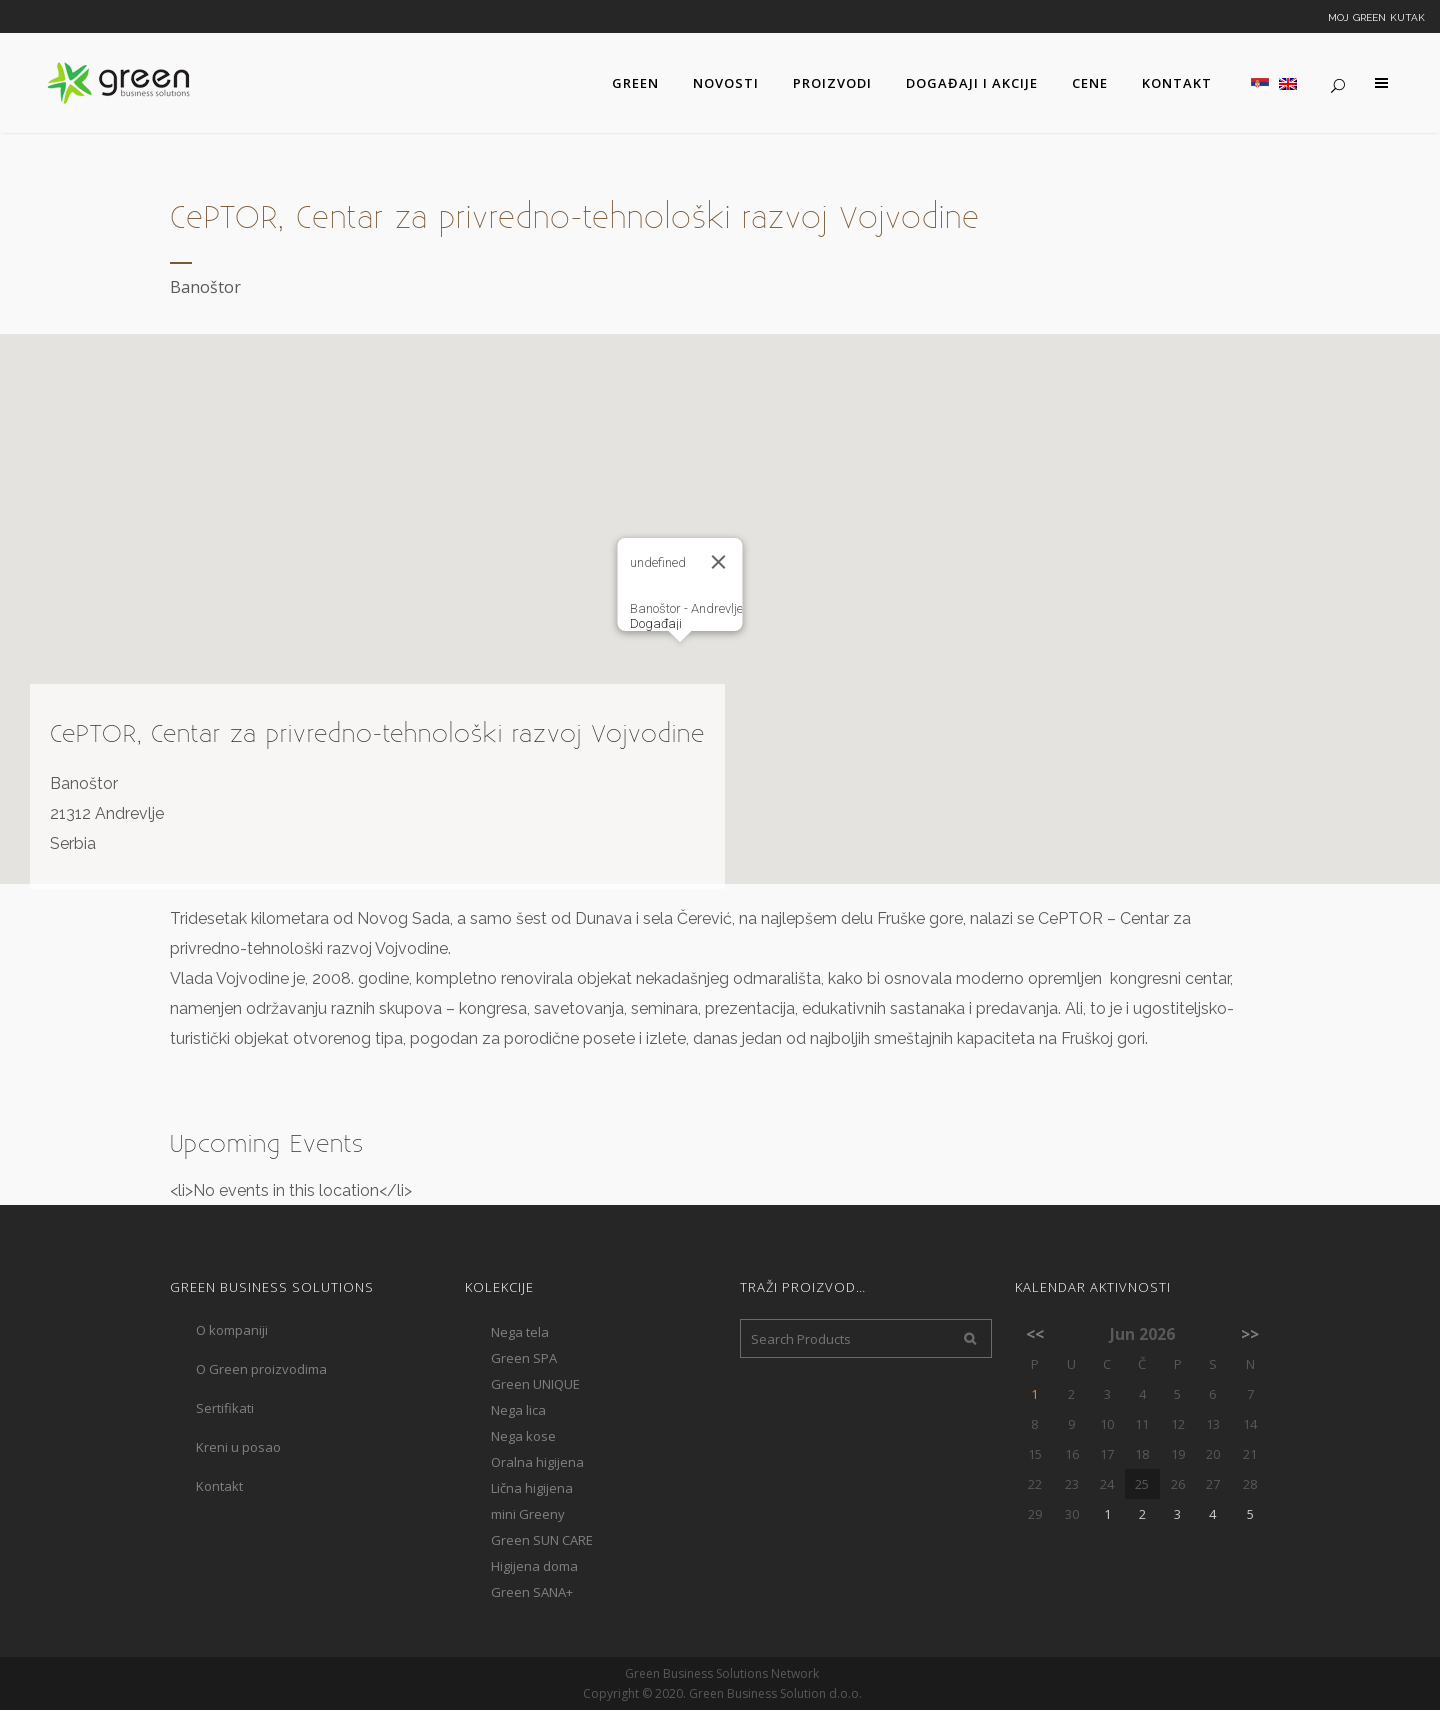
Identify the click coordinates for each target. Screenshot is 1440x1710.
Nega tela (520, 1332)
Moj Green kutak (1376, 16)
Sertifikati (225, 1408)
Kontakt (219, 1486)
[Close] (719, 562)
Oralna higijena (537, 1462)
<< (1035, 1334)
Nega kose (523, 1436)
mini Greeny (528, 1514)
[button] (680, 660)
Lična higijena (532, 1488)
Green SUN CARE (542, 1540)
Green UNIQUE (535, 1384)
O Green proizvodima (261, 1369)
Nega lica (518, 1410)
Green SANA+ (532, 1592)
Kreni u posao (238, 1447)
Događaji (656, 623)
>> (1250, 1334)
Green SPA (524, 1358)
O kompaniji (232, 1330)
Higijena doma (534, 1566)
